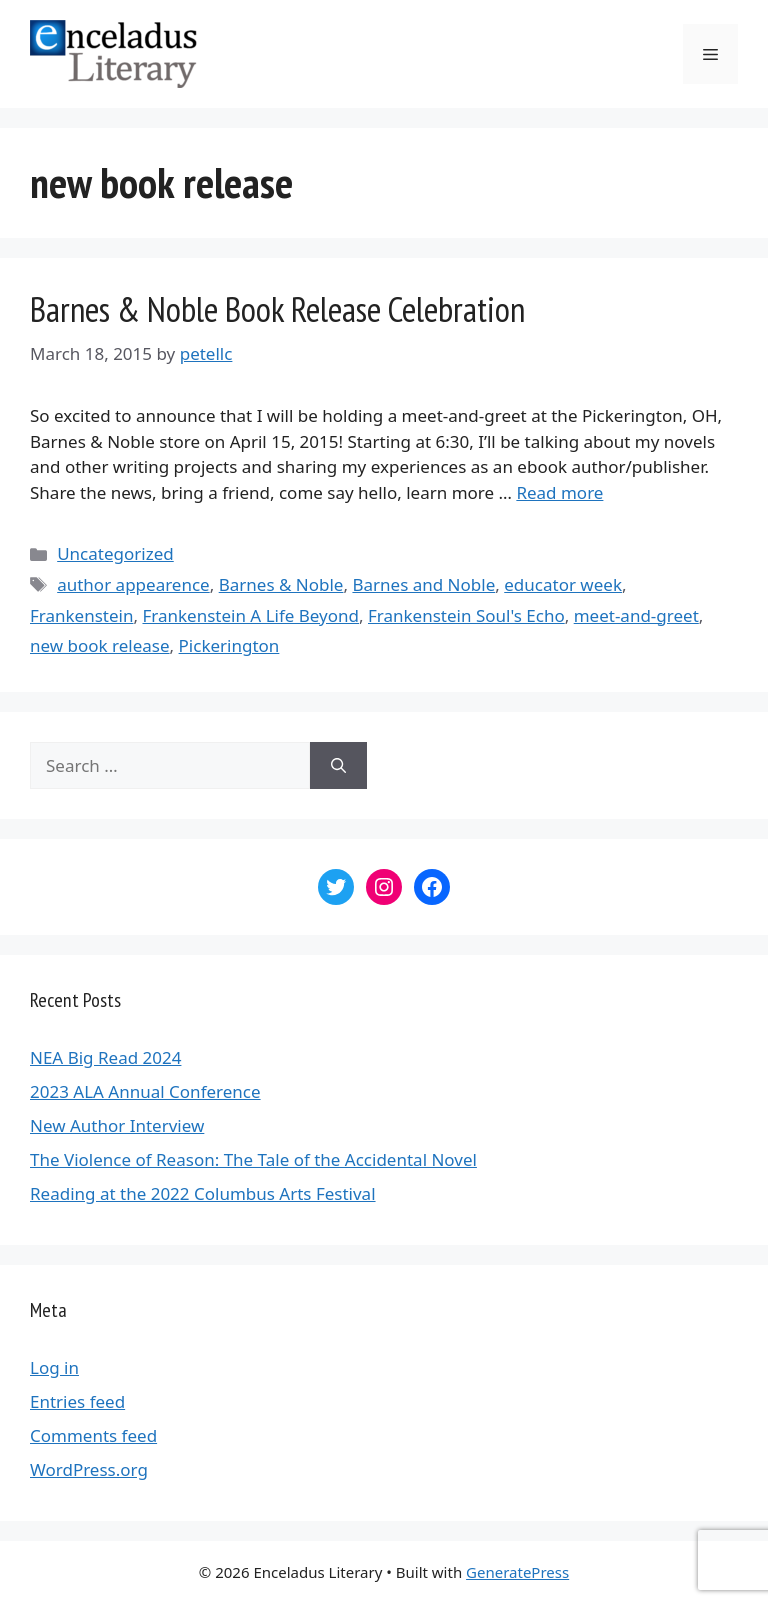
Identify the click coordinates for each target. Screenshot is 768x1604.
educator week (563, 584)
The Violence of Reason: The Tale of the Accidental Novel (253, 1159)
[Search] (338, 766)
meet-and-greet (636, 615)
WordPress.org (89, 1469)
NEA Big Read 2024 (105, 1057)
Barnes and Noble (423, 584)
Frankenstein (81, 615)
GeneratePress (517, 1572)
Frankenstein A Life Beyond (250, 615)
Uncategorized (115, 553)
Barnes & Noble (281, 584)
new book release (100, 645)
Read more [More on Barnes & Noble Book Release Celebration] (559, 492)
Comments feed (93, 1435)
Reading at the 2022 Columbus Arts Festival (203, 1193)
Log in (54, 1367)
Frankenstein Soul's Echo (466, 615)
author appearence (133, 584)
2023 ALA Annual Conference (145, 1091)
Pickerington (229, 645)
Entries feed (77, 1401)
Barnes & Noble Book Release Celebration (277, 309)
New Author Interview (117, 1125)
